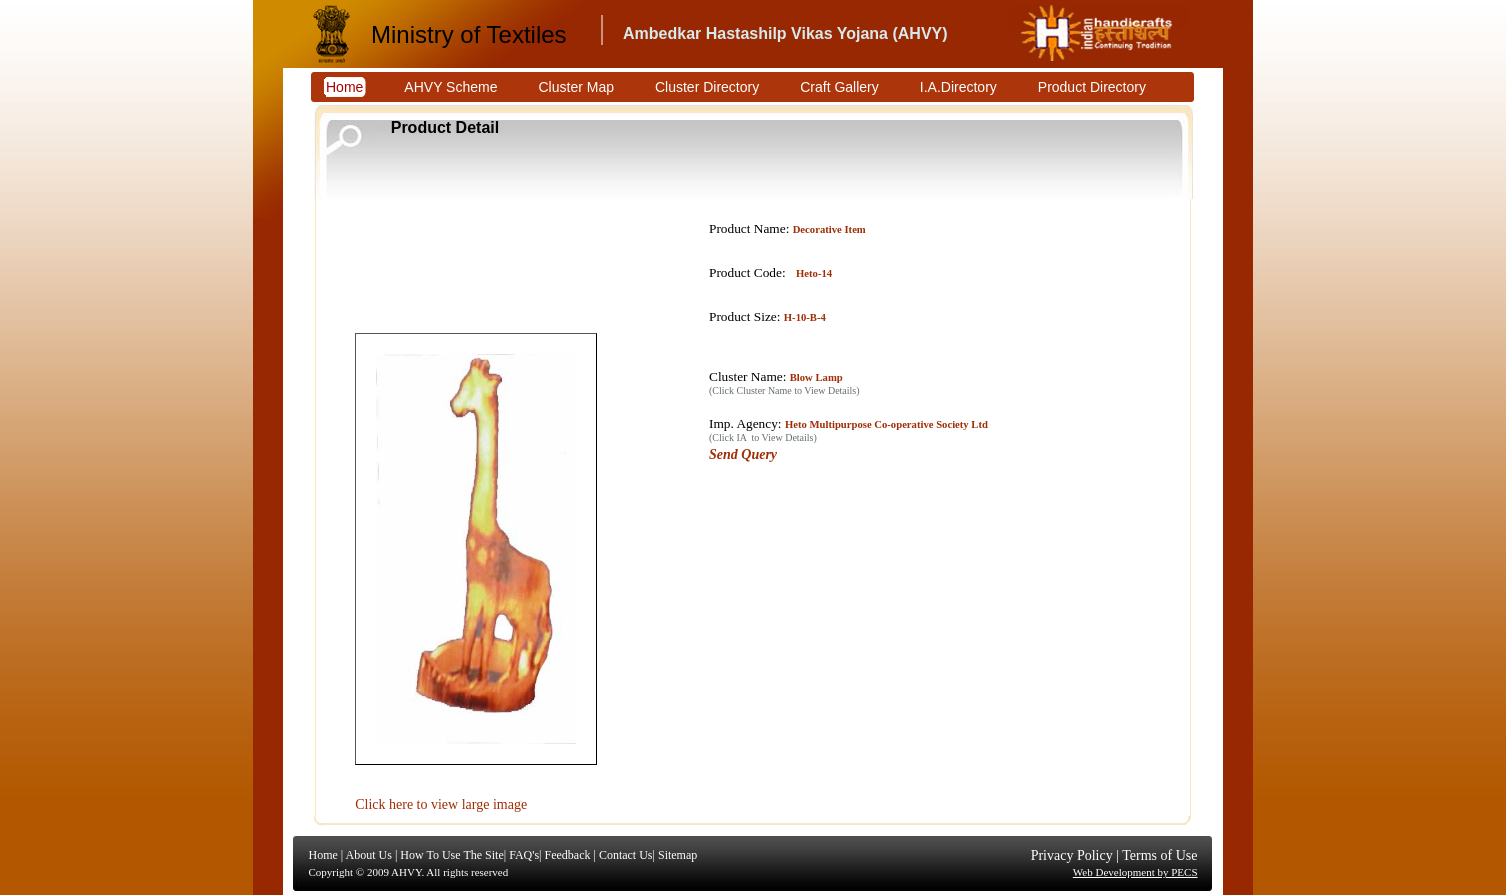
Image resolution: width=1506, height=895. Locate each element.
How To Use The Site (451, 855)
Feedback (567, 855)
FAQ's (524, 855)
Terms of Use (1159, 855)
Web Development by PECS (1135, 872)
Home (323, 855)
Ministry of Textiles (469, 34)
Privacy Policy (1072, 855)
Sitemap (677, 855)
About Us (369, 855)
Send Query (743, 454)
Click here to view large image (441, 804)
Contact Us (626, 855)
